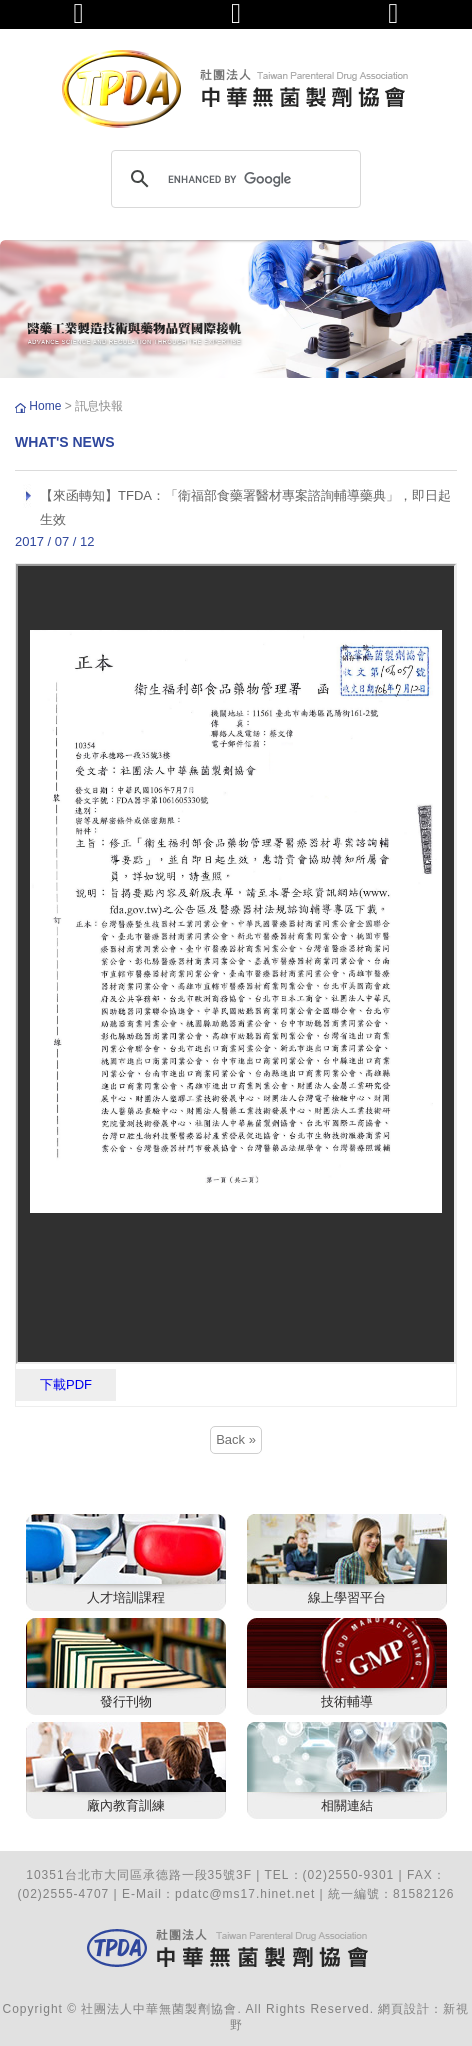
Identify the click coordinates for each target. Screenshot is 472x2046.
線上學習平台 (347, 1597)
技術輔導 (347, 1701)
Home (46, 406)
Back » (236, 1439)
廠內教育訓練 (126, 1805)
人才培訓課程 (126, 1597)
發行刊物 (126, 1701)
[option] (236, 309)
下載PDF (66, 1384)
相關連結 (347, 1805)
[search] (233, 179)
